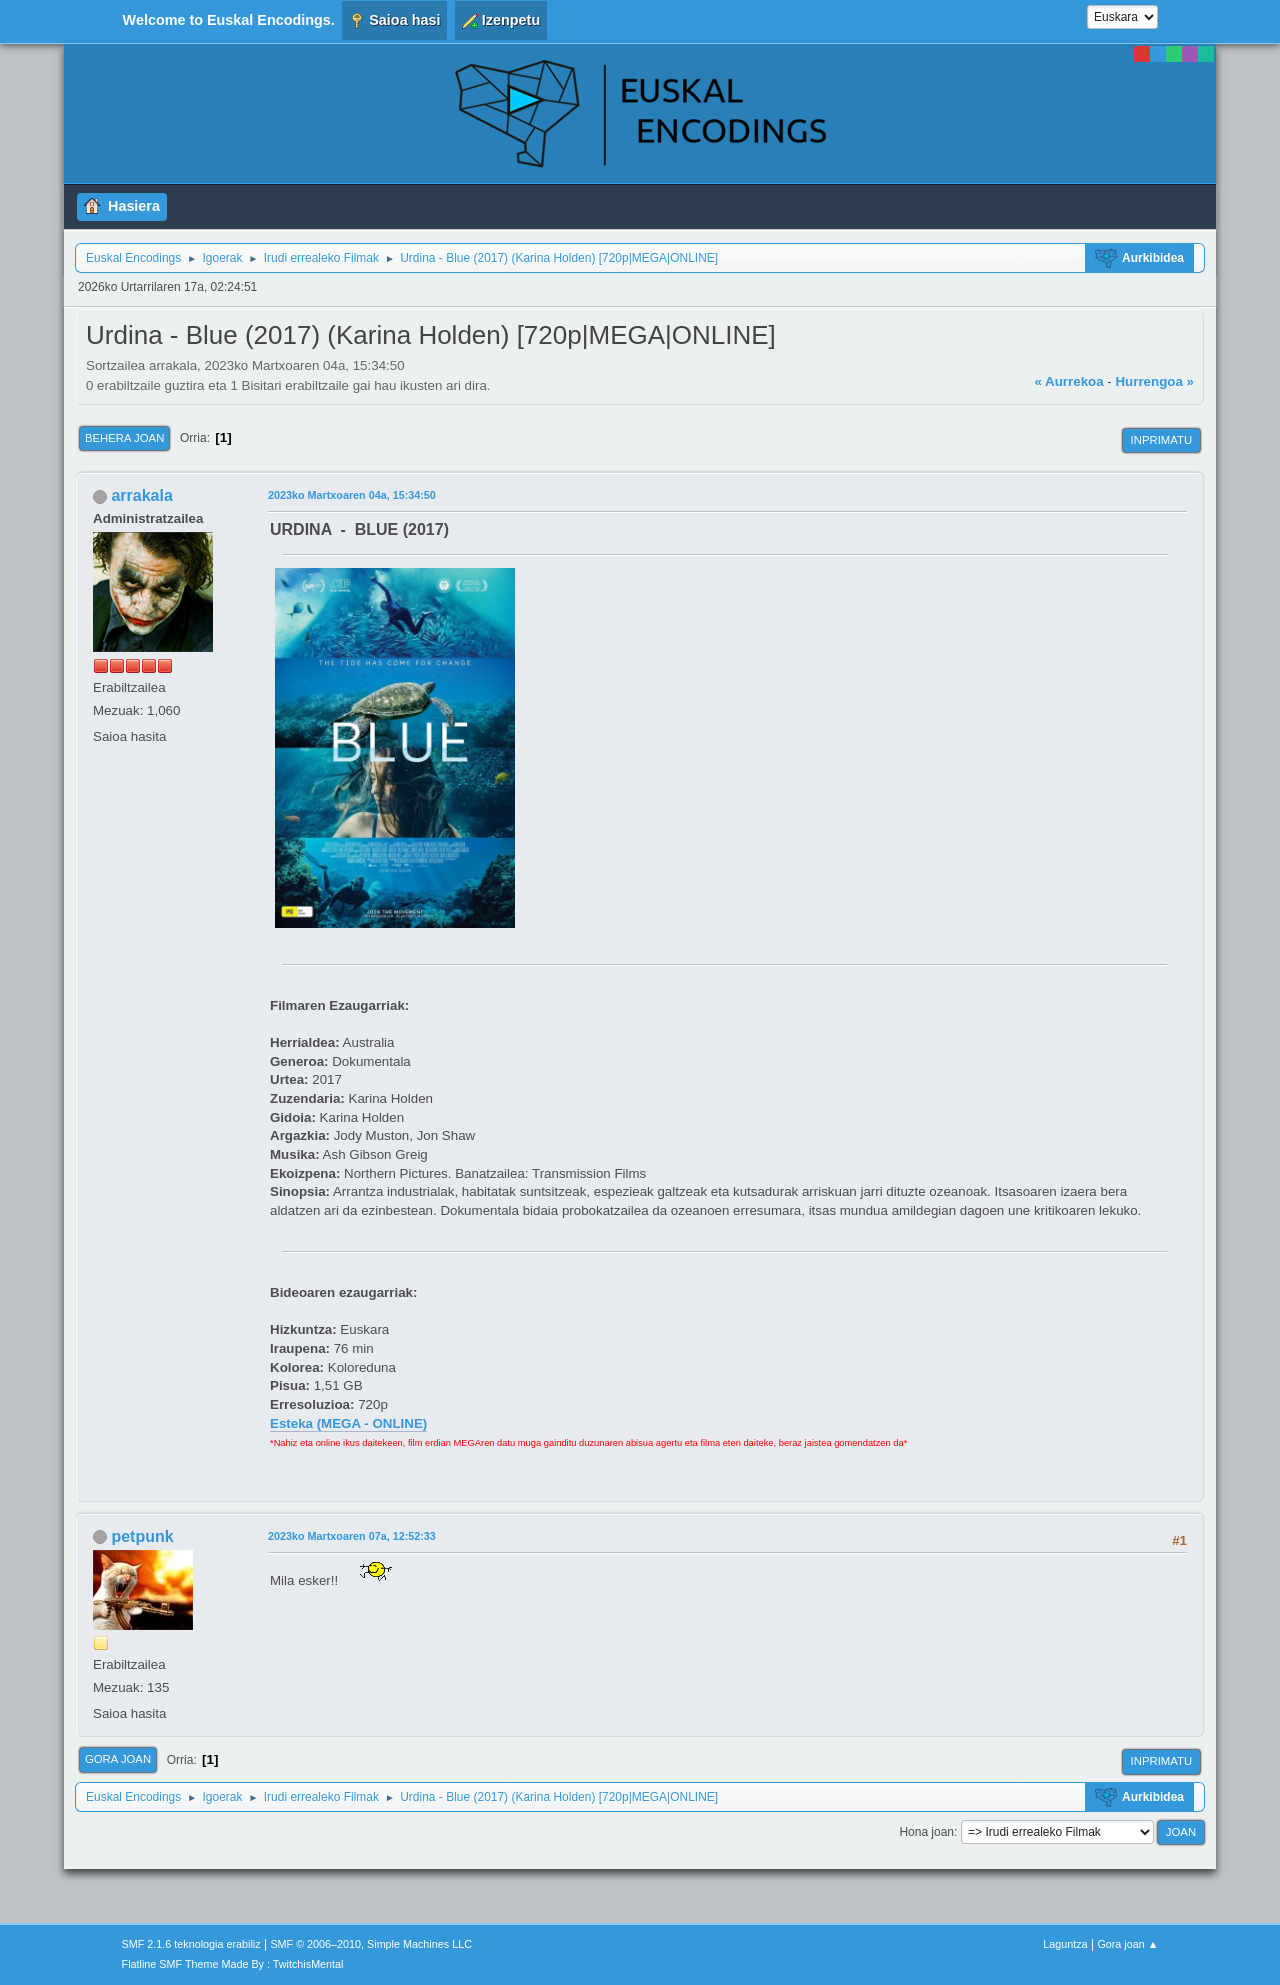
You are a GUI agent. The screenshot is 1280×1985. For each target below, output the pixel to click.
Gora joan (118, 1759)
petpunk (142, 1536)
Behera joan (124, 438)
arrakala (141, 495)
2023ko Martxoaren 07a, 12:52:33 (352, 1536)
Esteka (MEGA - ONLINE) (348, 1423)
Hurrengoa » (1154, 381)
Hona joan (926, 1832)
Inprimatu (1161, 440)
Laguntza (1065, 1944)
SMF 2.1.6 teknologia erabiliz (191, 1944)
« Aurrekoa (1068, 381)
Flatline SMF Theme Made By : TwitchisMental (233, 1964)
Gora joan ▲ (1127, 1944)
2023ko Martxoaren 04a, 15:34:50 (352, 495)
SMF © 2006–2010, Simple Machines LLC (371, 1944)
